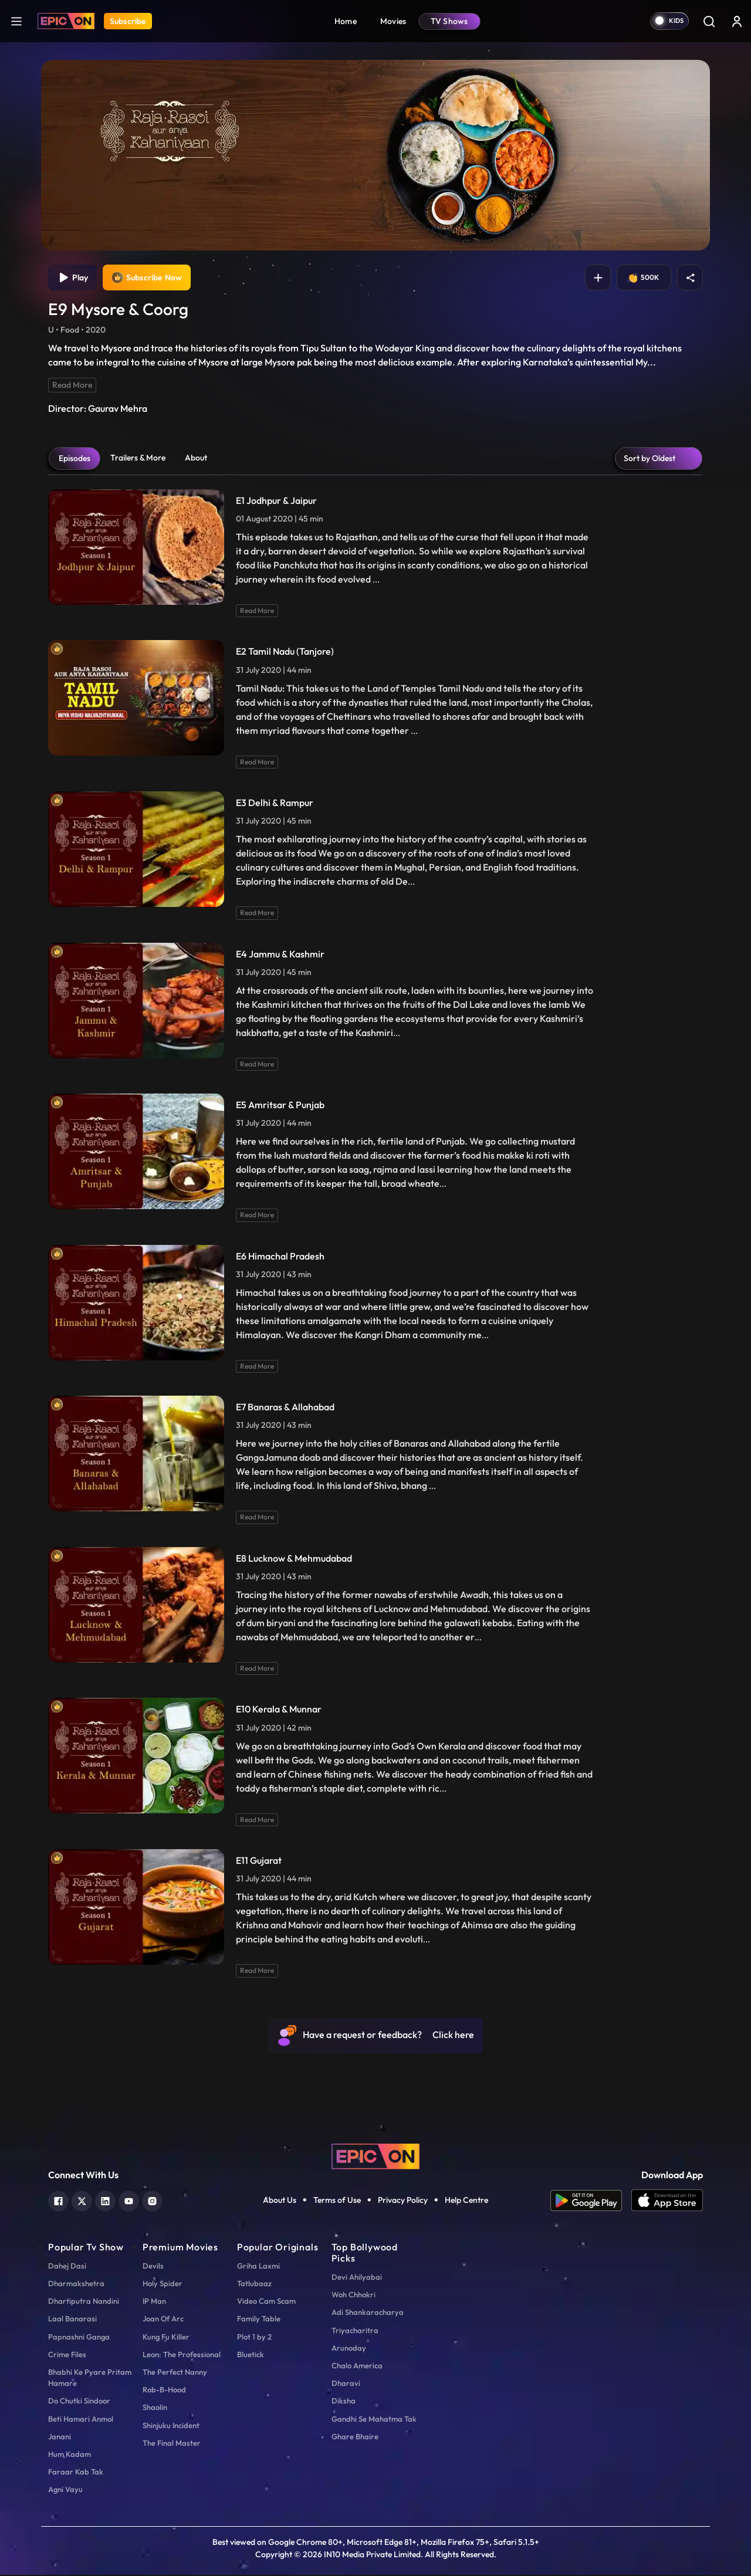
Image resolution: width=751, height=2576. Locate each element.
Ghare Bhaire (354, 2437)
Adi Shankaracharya (367, 2313)
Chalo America (357, 2366)
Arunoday (348, 2349)
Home (345, 21)
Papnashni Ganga (79, 2338)
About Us (279, 2201)
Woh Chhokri (353, 2295)
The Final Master (172, 2444)
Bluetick (250, 2355)
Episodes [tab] (74, 459)
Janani (59, 2437)
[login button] (737, 21)
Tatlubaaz (254, 2284)
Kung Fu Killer (166, 2338)
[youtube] (129, 2201)
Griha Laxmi (258, 2267)
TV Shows (449, 21)
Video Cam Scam (266, 2302)
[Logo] (66, 21)
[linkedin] (105, 2201)
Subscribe (128, 21)
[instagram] (152, 2201)
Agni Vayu (65, 2490)
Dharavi (345, 2384)
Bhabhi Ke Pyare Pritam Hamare (89, 2378)
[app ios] (667, 2202)
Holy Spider (162, 2284)
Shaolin (155, 2408)
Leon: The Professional (182, 2355)
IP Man (154, 2302)
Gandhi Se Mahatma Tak (374, 2420)
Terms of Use (337, 2201)
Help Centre (466, 2201)
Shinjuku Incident (171, 2426)
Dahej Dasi (67, 2267)
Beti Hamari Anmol (80, 2420)
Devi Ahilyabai (356, 2278)
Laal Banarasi (72, 2320)
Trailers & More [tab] (137, 458)
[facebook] (58, 2201)
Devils (153, 2267)
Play (73, 278)
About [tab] (196, 458)
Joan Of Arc (163, 2320)
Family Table (258, 2320)
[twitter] (82, 2201)
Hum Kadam (69, 2455)
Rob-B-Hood (164, 2390)
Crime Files (67, 2355)
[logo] (375, 2156)
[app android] (590, 2202)
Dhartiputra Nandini (83, 2302)
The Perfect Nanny (175, 2373)
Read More (72, 386)
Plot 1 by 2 (254, 2338)
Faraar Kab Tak (75, 2472)
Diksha (343, 2401)
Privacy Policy (403, 2201)
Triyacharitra (354, 2331)
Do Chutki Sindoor (79, 2401)
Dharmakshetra (76, 2284)
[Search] (708, 21)
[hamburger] (16, 20)
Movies (393, 21)
